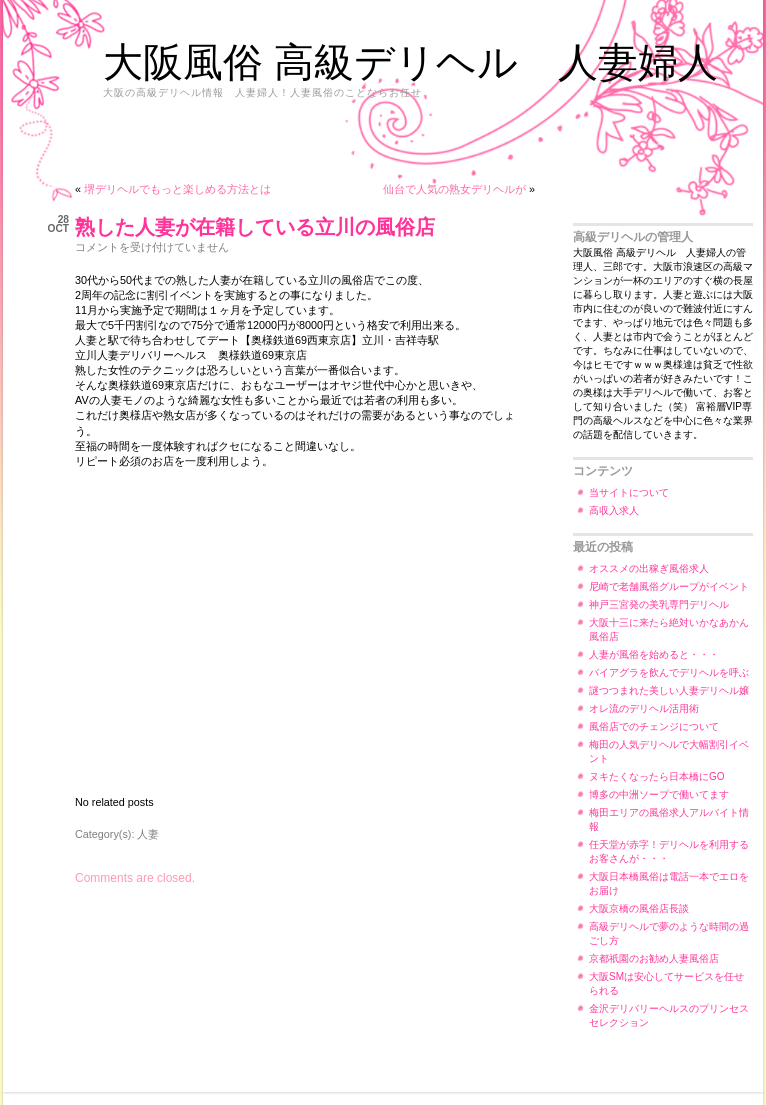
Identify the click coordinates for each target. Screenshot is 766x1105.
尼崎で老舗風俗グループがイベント (669, 586)
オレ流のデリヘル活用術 (644, 708)
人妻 (148, 834)
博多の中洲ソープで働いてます (659, 794)
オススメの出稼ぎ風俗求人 (649, 568)
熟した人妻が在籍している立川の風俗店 (255, 227)
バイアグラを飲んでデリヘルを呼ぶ (669, 672)
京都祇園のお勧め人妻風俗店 (654, 958)
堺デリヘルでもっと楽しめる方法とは (177, 189)
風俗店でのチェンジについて (654, 726)
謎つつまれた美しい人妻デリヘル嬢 (669, 690)
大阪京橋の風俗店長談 (639, 908)
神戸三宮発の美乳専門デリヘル (659, 604)
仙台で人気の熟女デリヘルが (454, 189)
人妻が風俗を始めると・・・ (654, 654)
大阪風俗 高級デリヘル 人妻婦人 (410, 62)
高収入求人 (614, 510)
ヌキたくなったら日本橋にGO (657, 776)
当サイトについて (629, 492)
